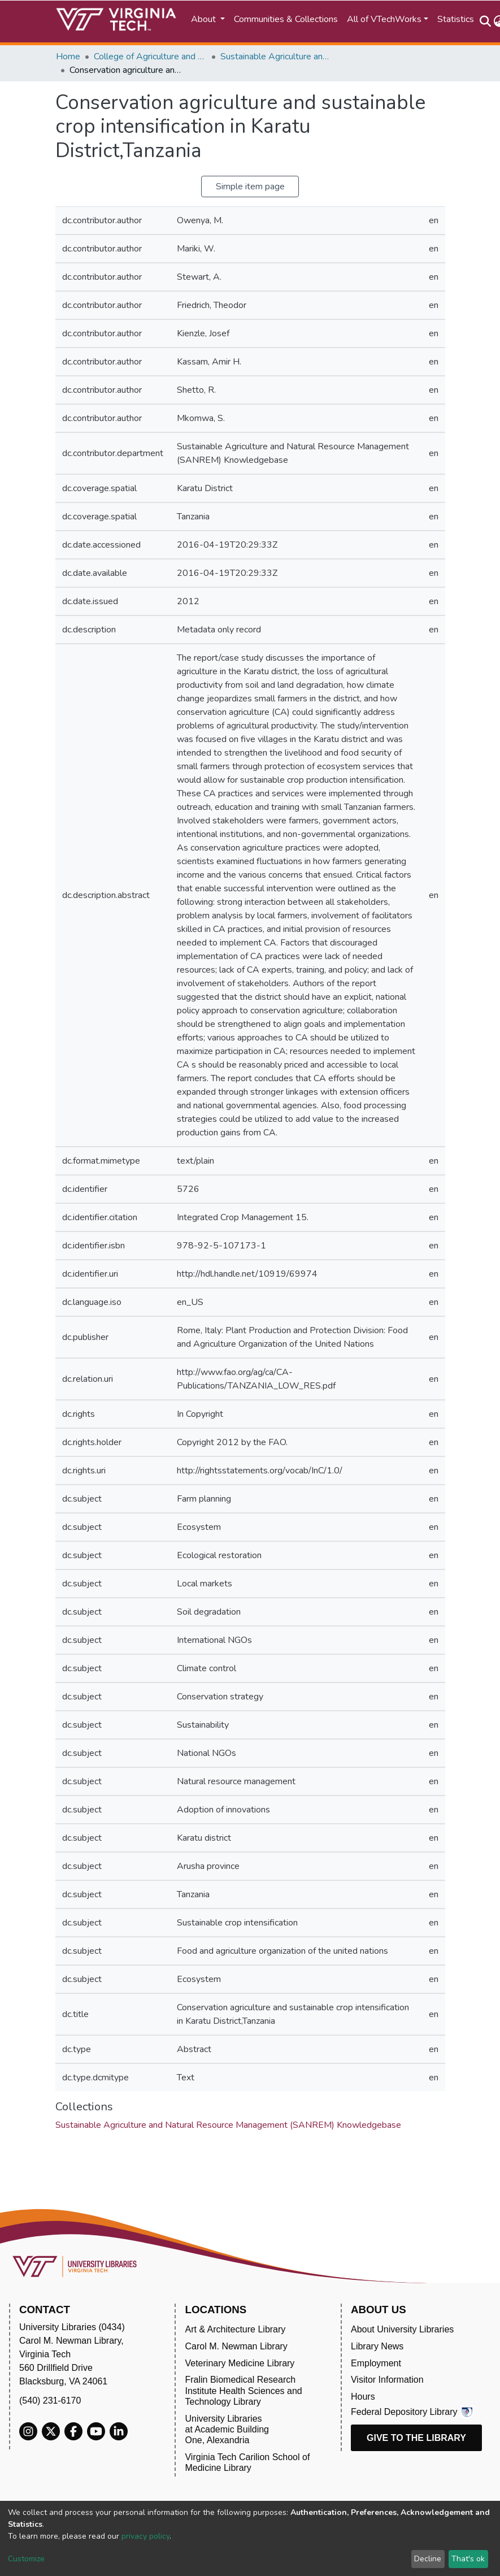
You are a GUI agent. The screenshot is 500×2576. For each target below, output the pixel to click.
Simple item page (250, 186)
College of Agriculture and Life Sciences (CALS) (150, 56)
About (204, 19)
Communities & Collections (286, 19)
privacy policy (145, 2536)
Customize (26, 2558)
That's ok (468, 2558)
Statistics (455, 19)
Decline (427, 2558)
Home (68, 56)
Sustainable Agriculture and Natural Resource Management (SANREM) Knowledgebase (276, 56)
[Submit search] (486, 21)
